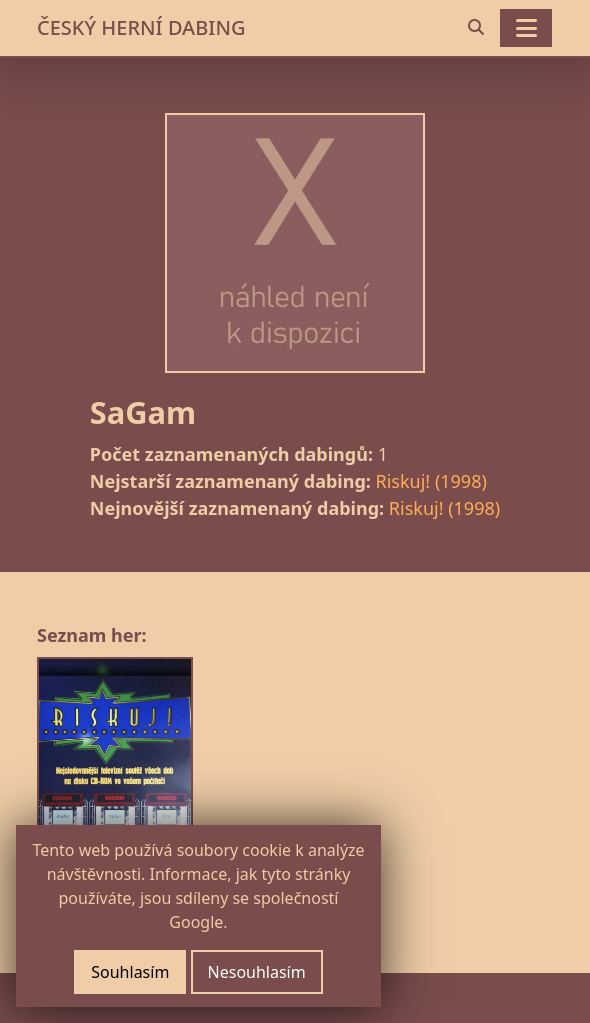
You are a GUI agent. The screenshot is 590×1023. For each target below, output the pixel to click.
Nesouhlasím (257, 972)
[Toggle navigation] (526, 28)
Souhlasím (130, 972)
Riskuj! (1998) (431, 481)
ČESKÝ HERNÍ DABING (141, 27)
